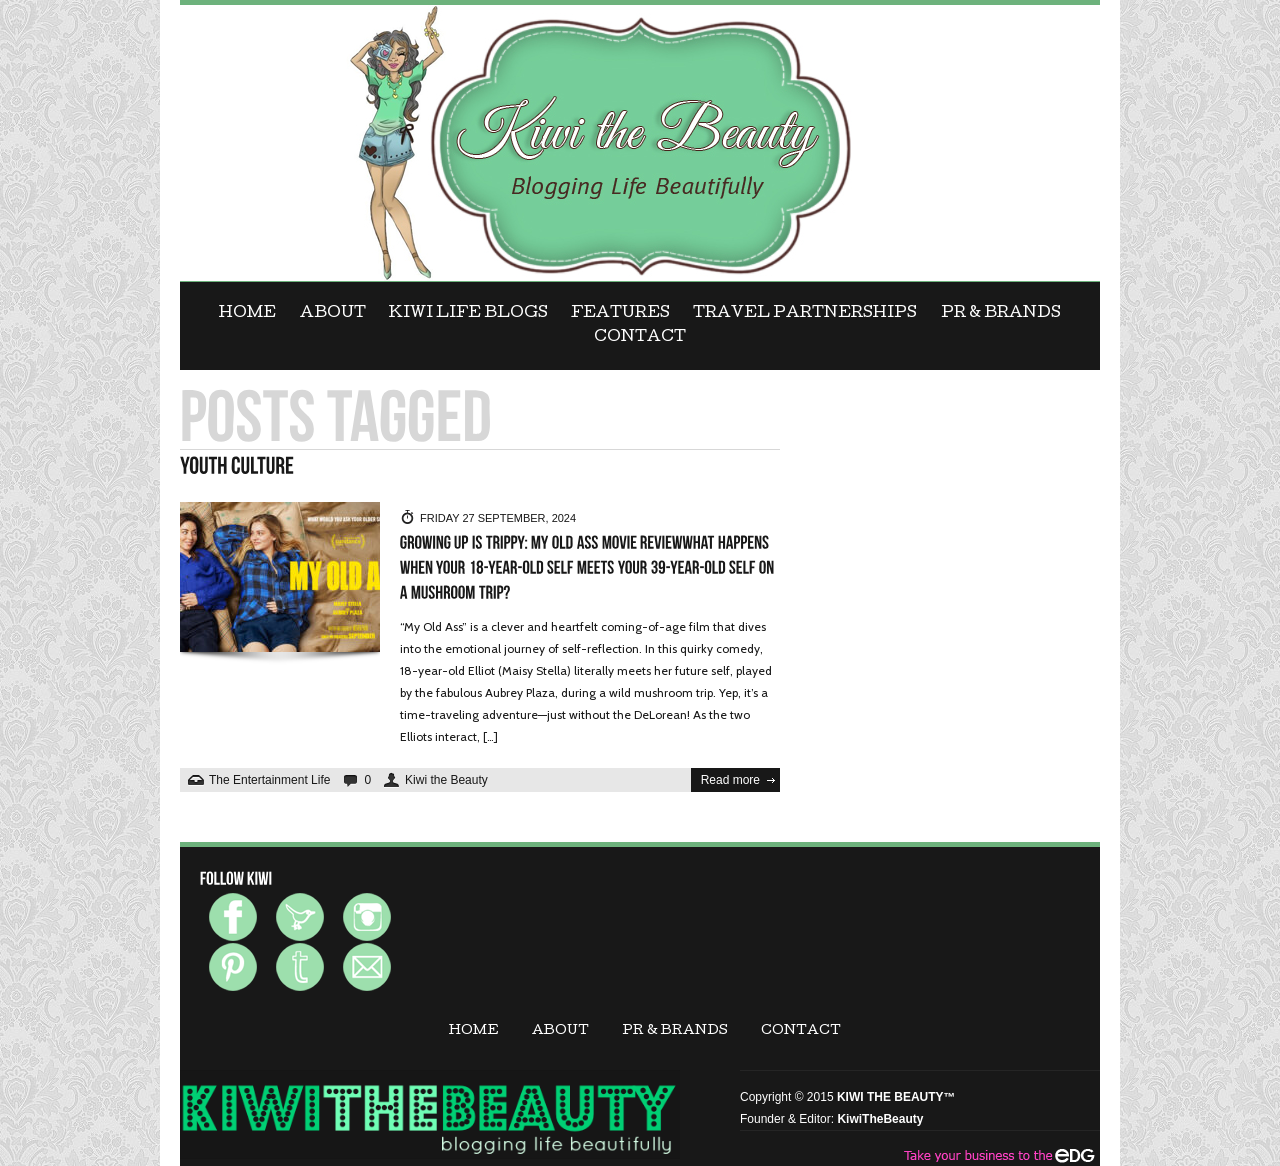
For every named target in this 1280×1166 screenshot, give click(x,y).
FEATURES (620, 314)
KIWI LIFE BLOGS (468, 314)
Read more (730, 780)
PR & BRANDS (1001, 314)
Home (247, 314)
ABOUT (333, 314)
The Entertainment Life (269, 780)
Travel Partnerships (805, 314)
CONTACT (640, 338)
